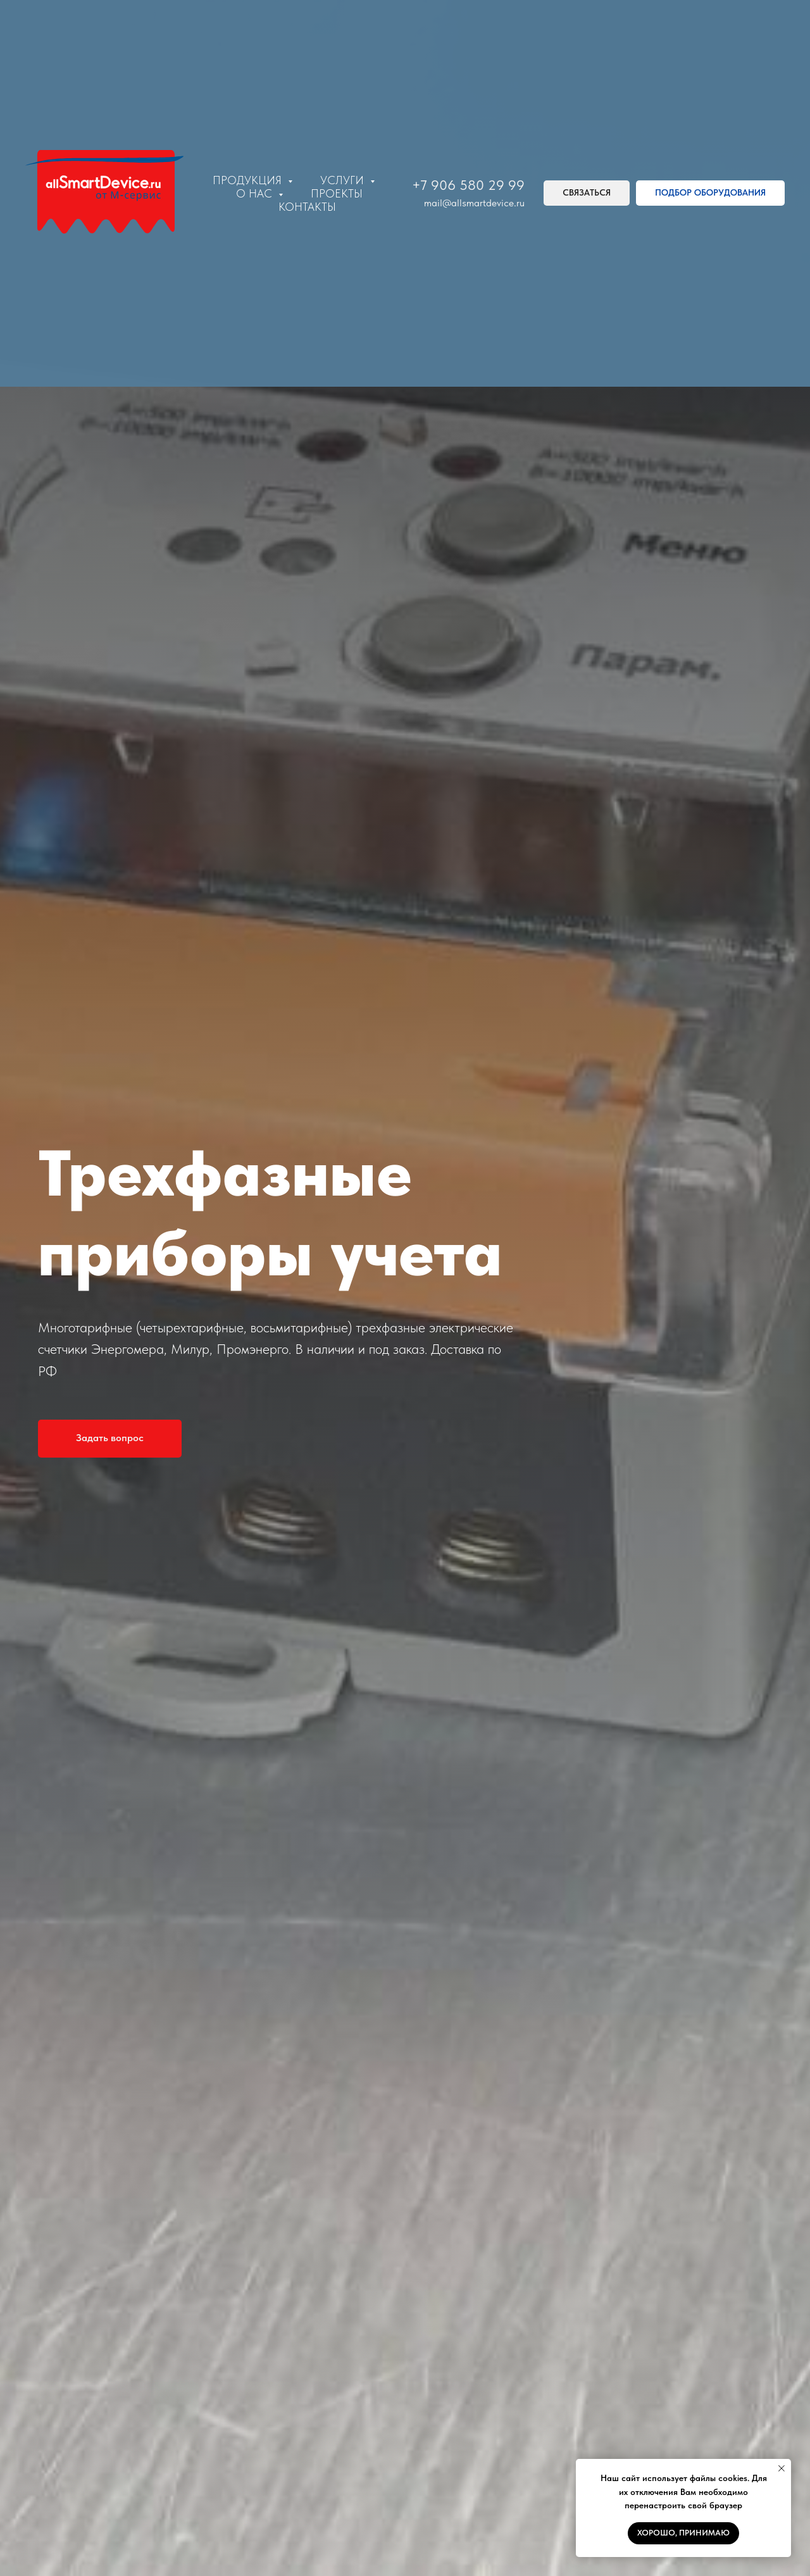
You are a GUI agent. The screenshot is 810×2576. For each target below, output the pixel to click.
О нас (255, 193)
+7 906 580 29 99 (468, 185)
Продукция (249, 180)
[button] (587, 193)
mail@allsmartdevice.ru (474, 203)
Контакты (307, 206)
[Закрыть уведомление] (781, 2468)
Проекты (337, 193)
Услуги (343, 180)
